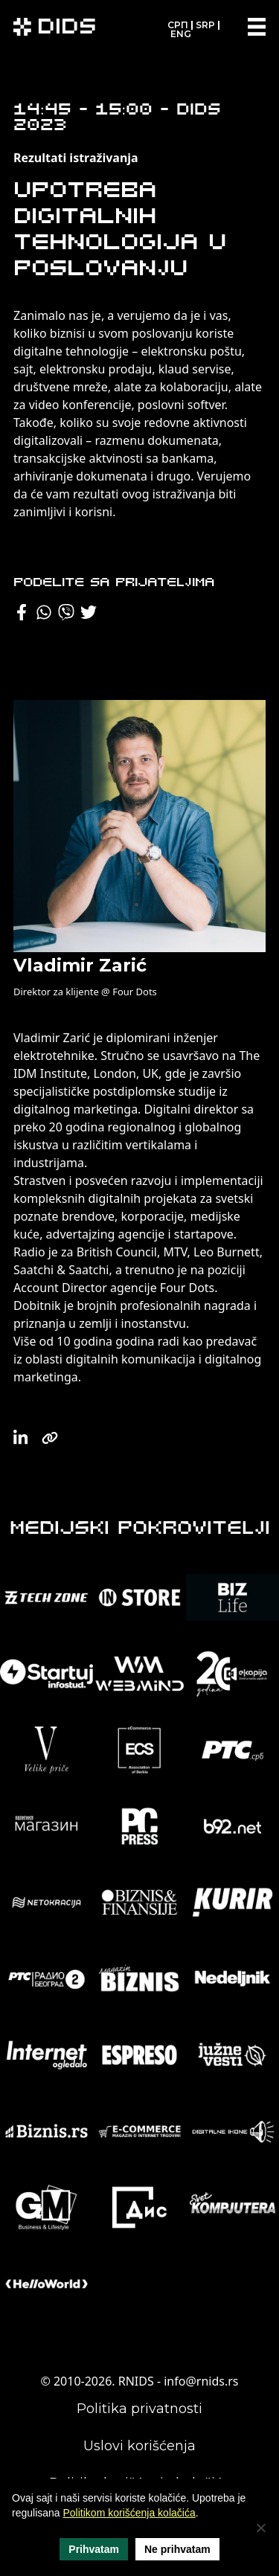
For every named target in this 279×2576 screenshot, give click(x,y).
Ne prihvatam (177, 2549)
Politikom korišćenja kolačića (129, 2513)
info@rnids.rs (201, 2381)
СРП (177, 24)
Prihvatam (93, 2549)
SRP (205, 24)
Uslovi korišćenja (139, 2446)
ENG (180, 33)
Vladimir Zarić (80, 965)
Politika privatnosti (139, 2408)
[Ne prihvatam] (260, 2527)
